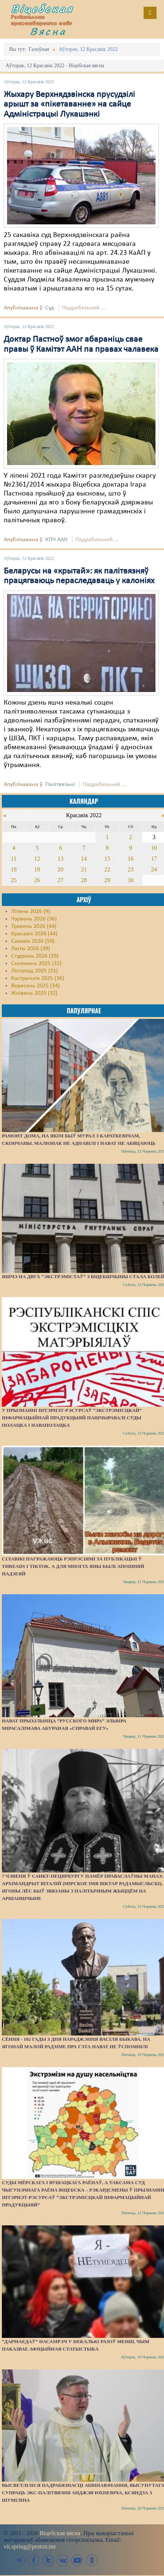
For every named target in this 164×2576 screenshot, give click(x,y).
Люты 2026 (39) (30, 949)
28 (84, 880)
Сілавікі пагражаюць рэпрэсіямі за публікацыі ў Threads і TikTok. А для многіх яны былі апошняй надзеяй (73, 1566)
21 (84, 869)
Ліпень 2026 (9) (30, 912)
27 (60, 880)
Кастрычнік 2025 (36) (37, 978)
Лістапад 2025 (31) (34, 971)
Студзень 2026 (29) (35, 956)
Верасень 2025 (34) (35, 986)
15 (107, 858)
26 (37, 880)
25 (14, 880)
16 (131, 858)
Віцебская (42, 8)
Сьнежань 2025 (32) (36, 964)
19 (37, 869)
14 (84, 858)
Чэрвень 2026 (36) (34, 919)
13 (60, 858)
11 (13, 858)
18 (14, 869)
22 (107, 869)
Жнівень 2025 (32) (34, 993)
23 (131, 869)
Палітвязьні (60, 784)
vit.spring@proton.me (30, 2546)
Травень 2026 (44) (33, 926)
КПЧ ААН (56, 540)
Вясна (48, 31)
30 (131, 880)
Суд (49, 308)
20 (60, 869)
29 (107, 880)
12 (37, 858)
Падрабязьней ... (83, 308)
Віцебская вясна (60, 2533)
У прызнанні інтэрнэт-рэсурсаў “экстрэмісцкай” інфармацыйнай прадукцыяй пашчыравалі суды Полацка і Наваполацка (72, 1417)
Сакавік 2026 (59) (33, 941)
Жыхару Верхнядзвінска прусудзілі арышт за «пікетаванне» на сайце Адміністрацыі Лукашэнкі (69, 104)
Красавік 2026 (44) (34, 934)
